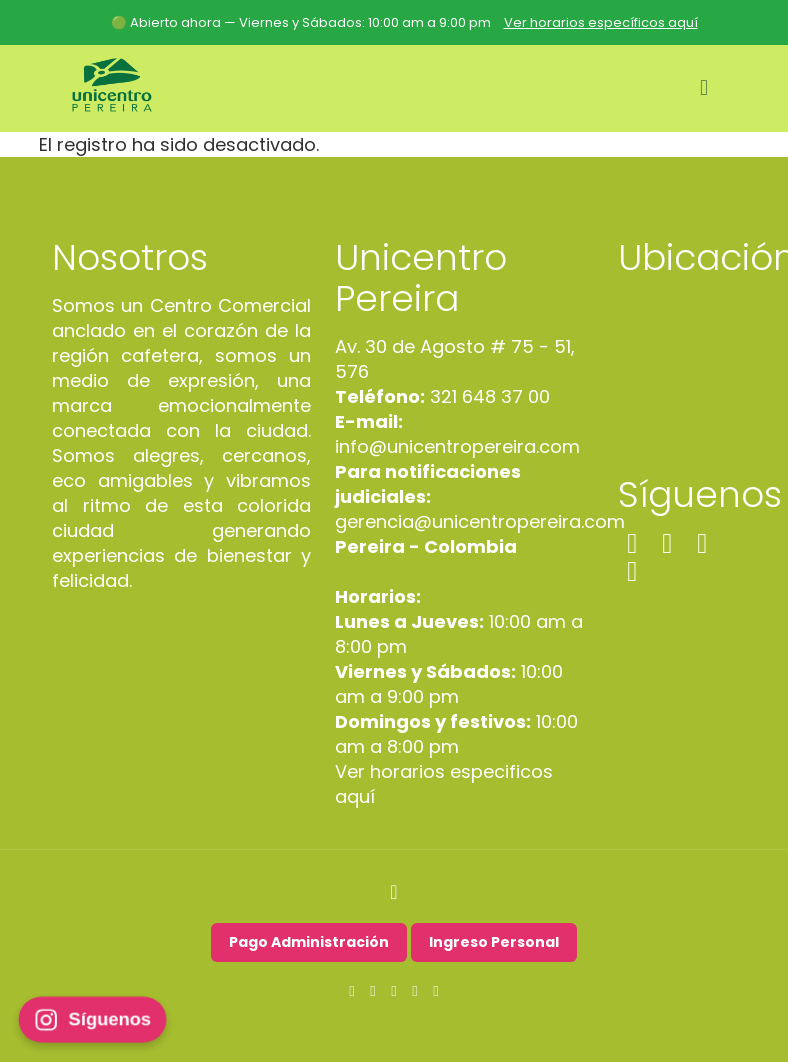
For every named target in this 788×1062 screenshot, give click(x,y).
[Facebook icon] (352, 990)
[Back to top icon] (394, 892)
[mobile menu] (704, 88)
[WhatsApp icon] (436, 990)
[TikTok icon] (415, 990)
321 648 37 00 (487, 396)
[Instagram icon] (373, 990)
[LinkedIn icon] (394, 990)
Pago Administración (309, 942)
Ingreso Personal (494, 942)
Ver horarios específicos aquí (601, 22)
